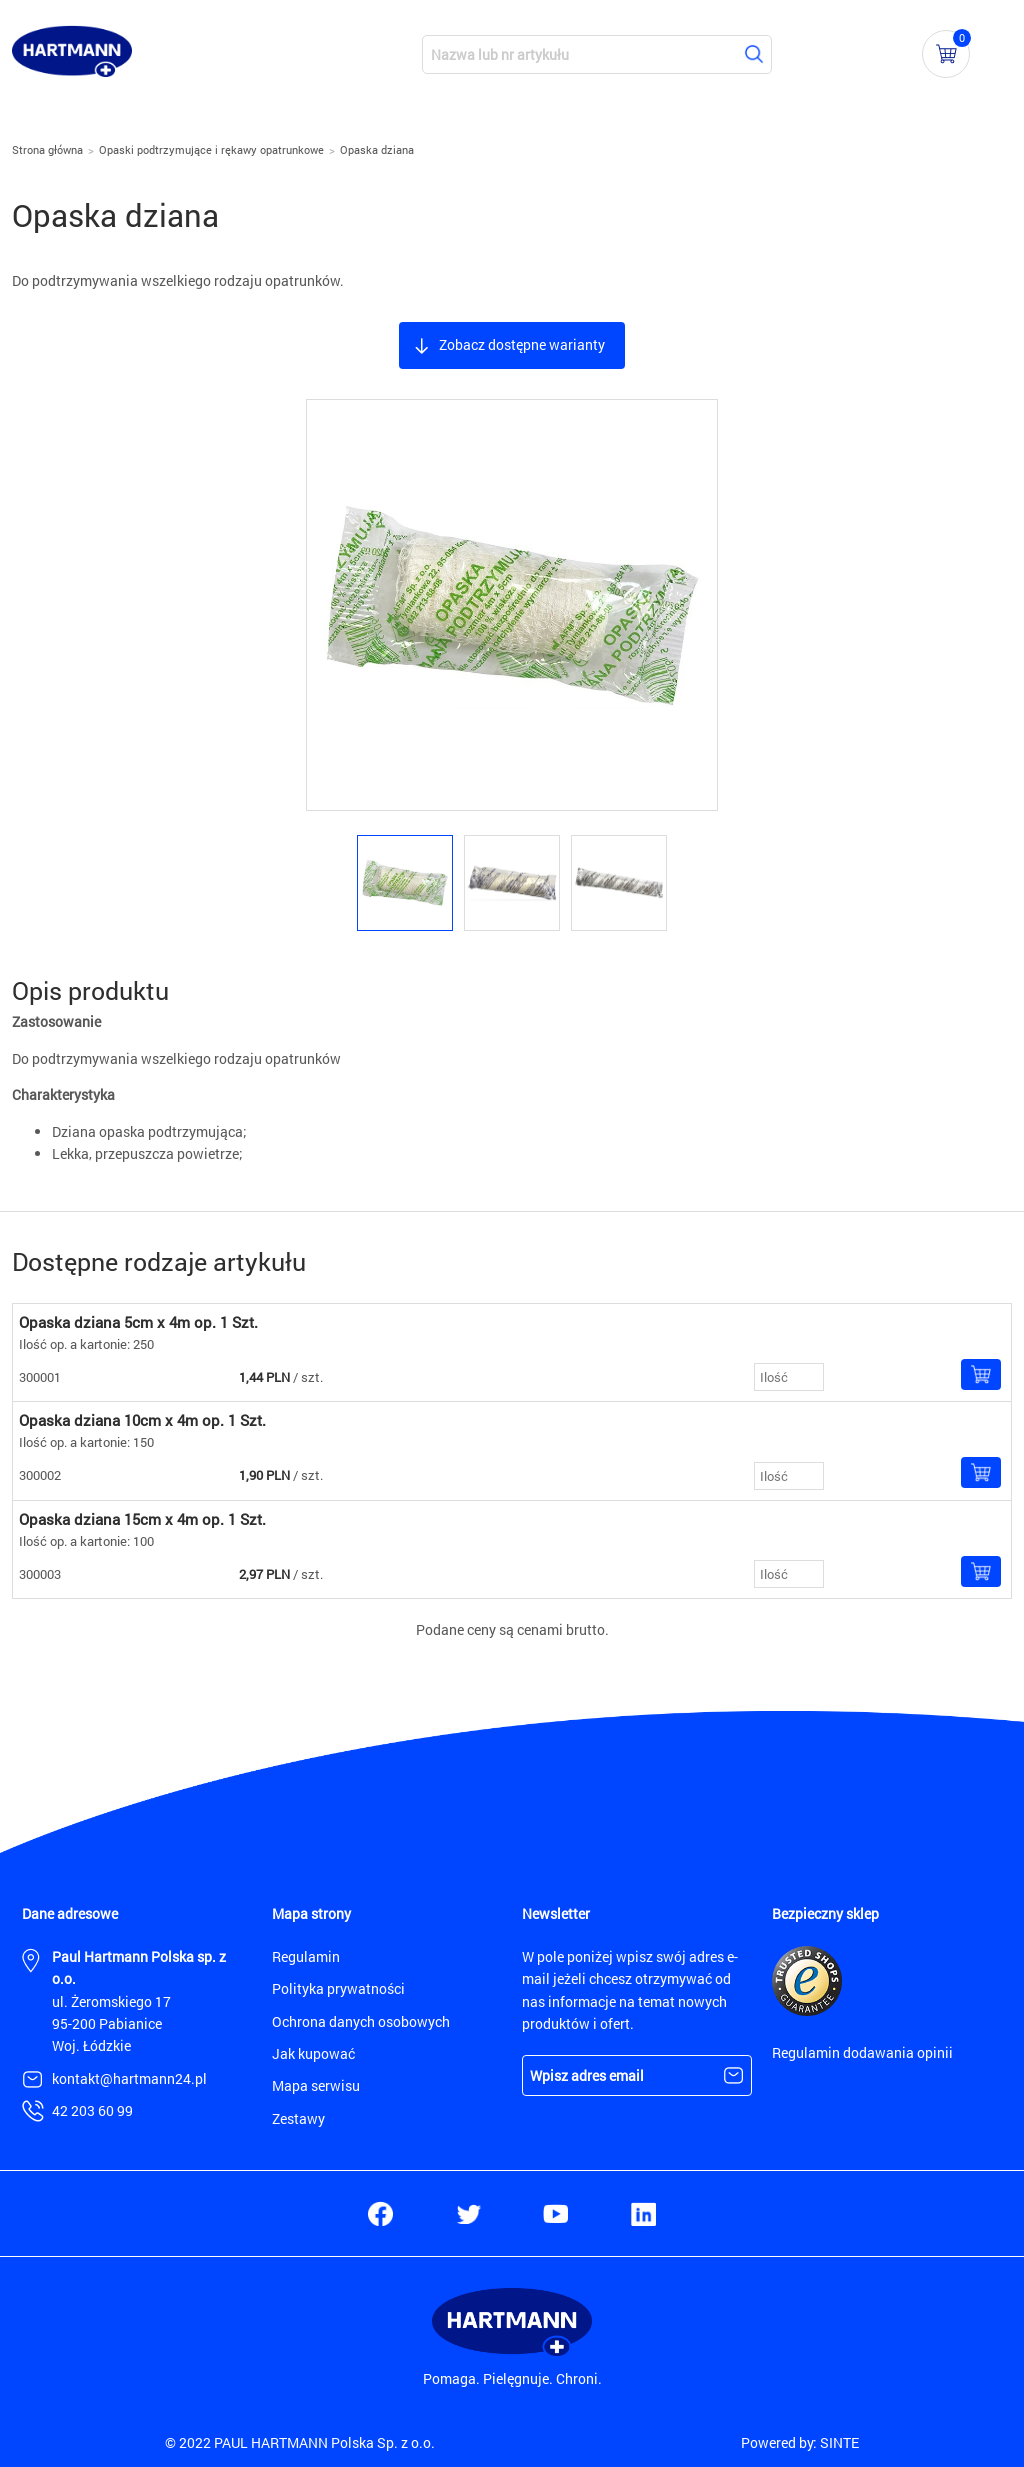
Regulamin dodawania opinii (862, 2052)
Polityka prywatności (338, 1988)
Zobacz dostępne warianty (522, 344)
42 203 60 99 (92, 2110)
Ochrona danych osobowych (361, 2021)
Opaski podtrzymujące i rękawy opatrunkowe (211, 149)
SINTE (839, 2442)
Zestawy (298, 2118)
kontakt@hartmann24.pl (129, 2078)
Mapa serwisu (316, 2085)
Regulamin (306, 1956)
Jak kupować (313, 2053)
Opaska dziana (377, 149)
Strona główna (47, 149)
